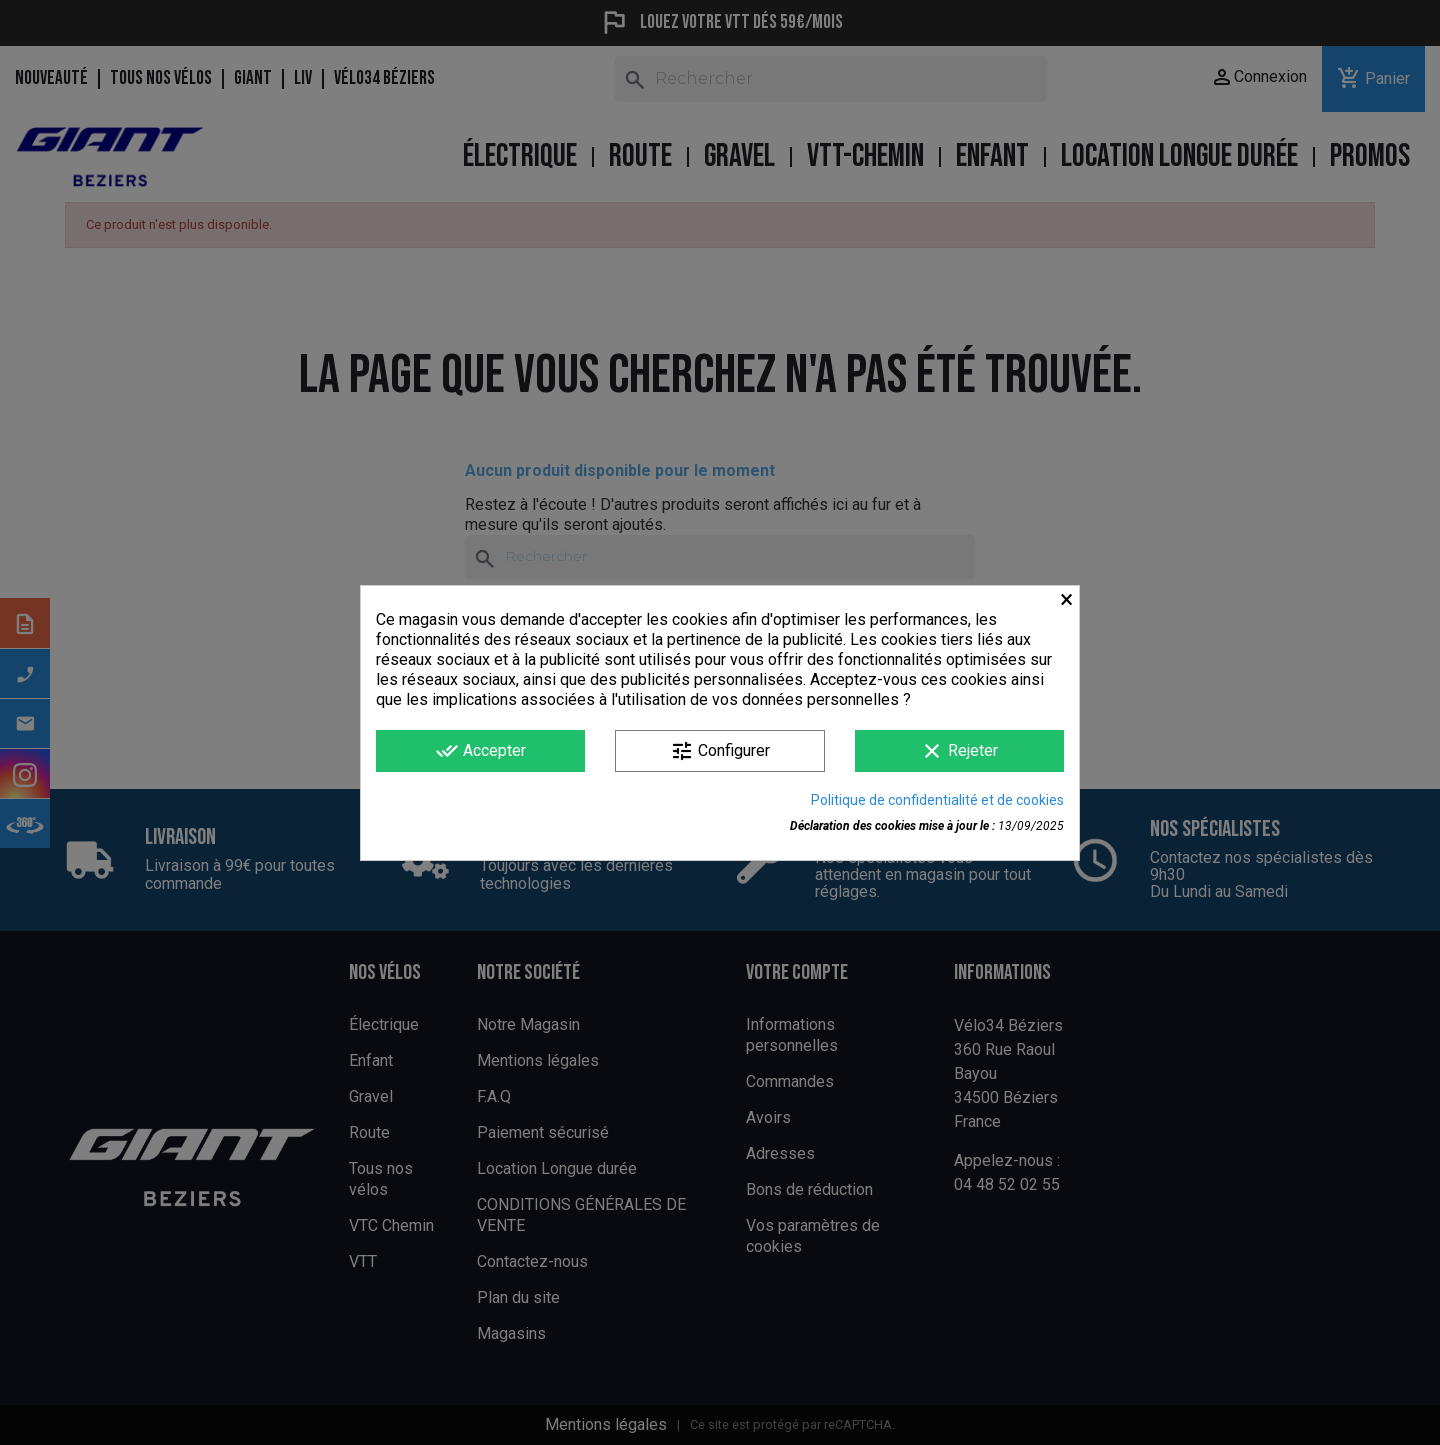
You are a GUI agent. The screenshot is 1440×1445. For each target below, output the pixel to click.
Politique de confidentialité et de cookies (937, 800)
